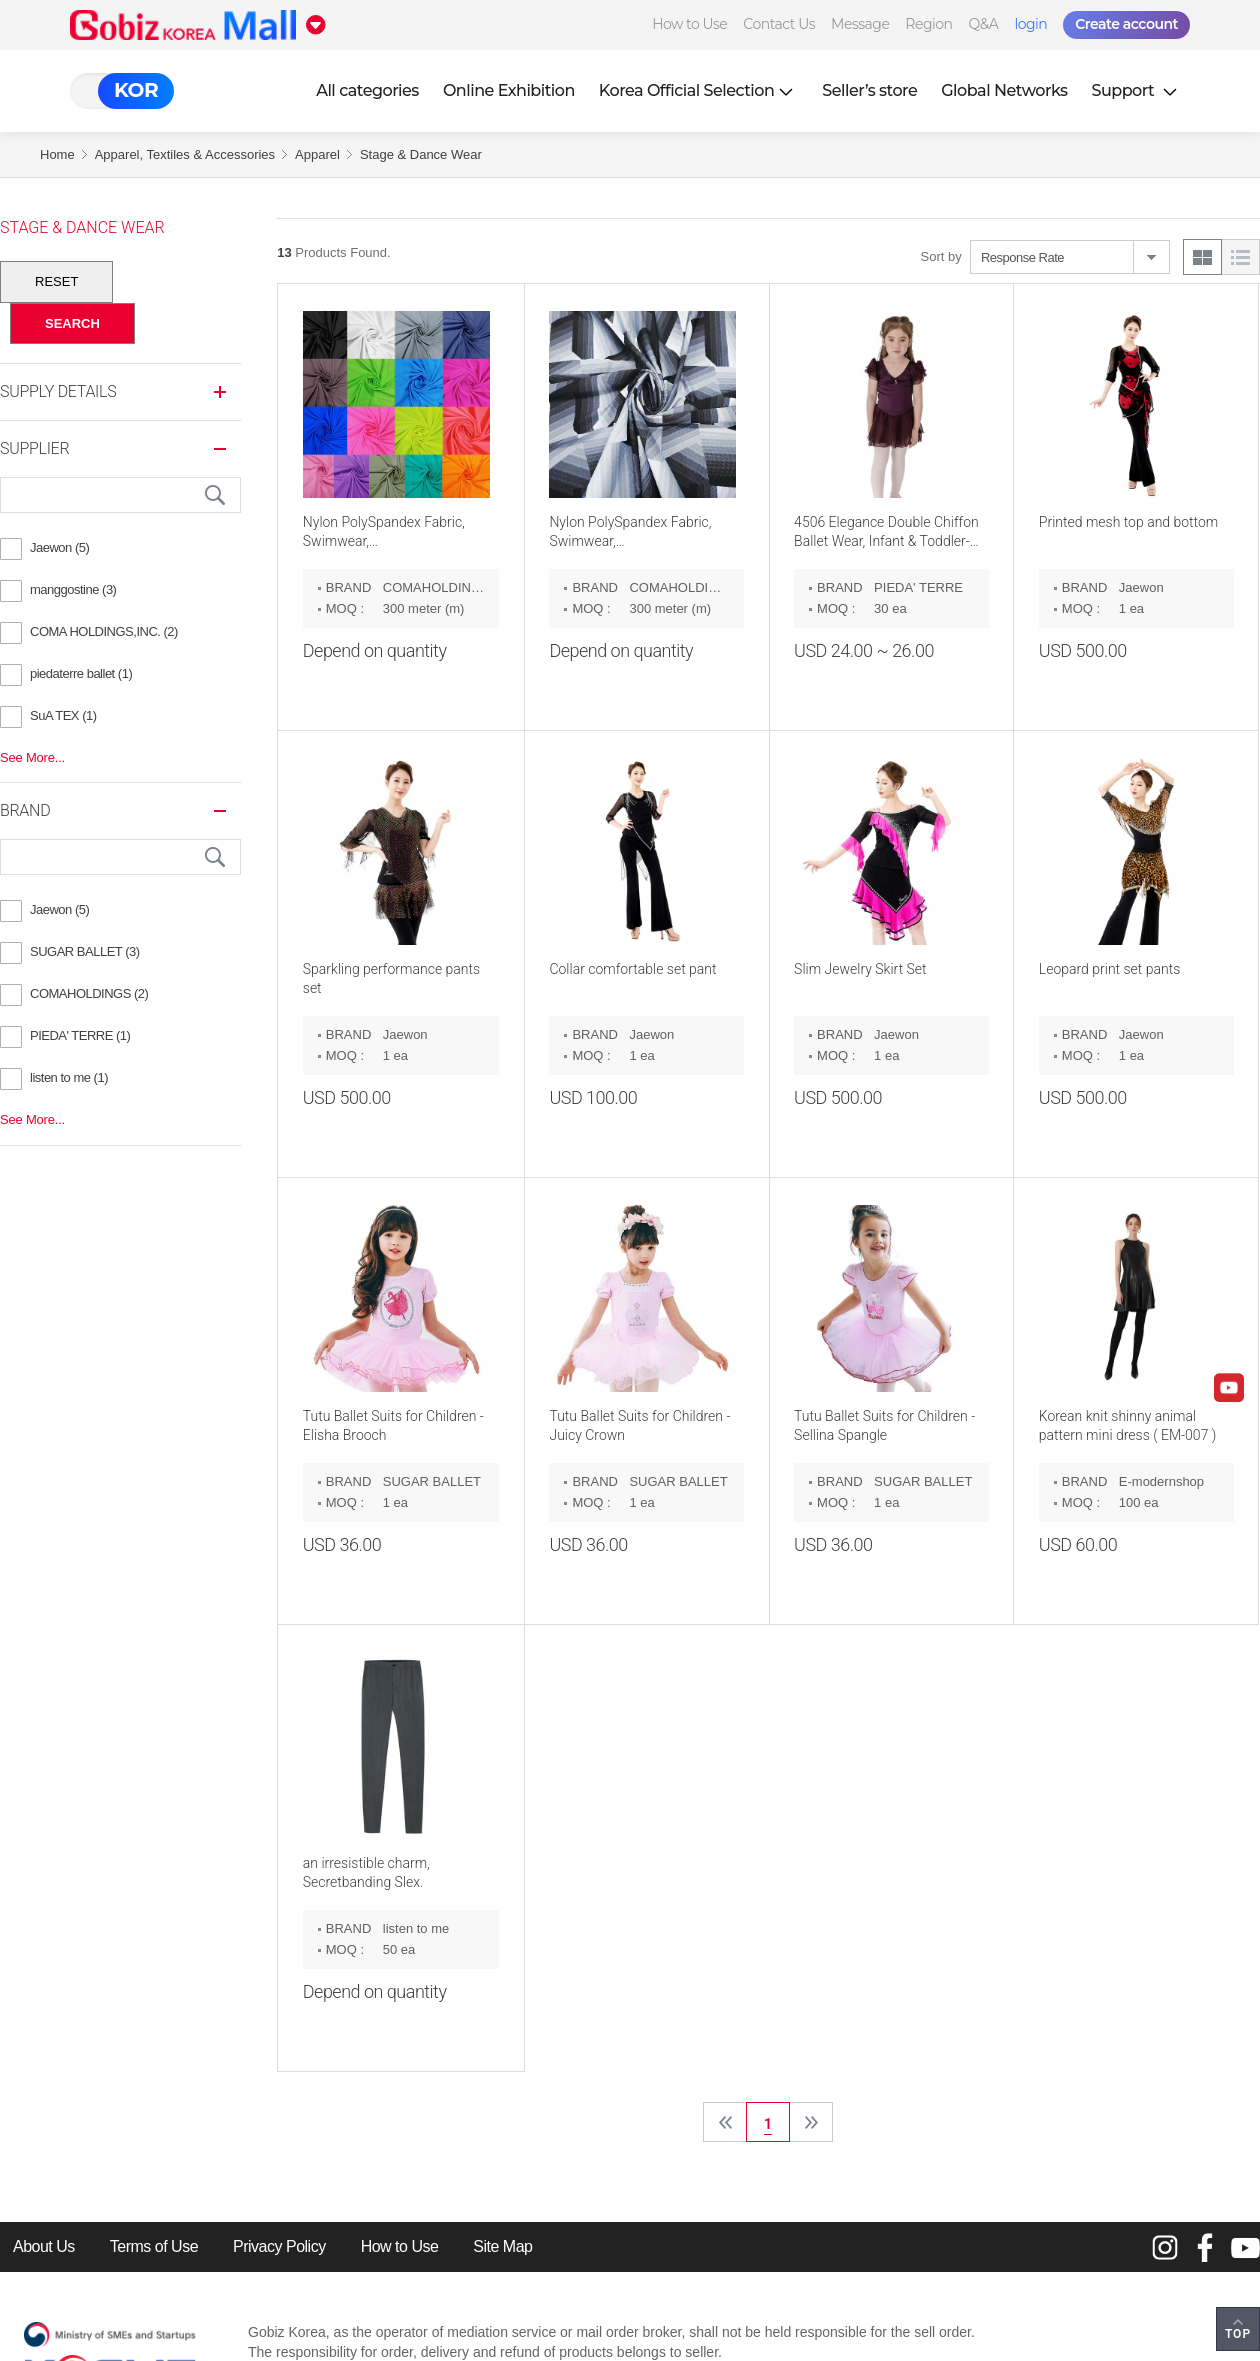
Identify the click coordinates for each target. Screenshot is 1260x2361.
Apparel (317, 154)
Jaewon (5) (59, 547)
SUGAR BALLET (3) (85, 951)
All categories (367, 90)
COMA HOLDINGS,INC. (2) (104, 631)
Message (860, 24)
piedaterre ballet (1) (81, 673)
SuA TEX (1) (63, 715)
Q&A (984, 24)
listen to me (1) (69, 1077)
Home (57, 154)
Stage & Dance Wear (421, 154)
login (1030, 24)
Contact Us (779, 24)
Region (928, 24)
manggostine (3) (73, 589)
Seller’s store (869, 90)
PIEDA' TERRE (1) (80, 1035)
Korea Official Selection (699, 90)
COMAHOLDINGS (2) (89, 993)
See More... (32, 757)
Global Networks (1004, 90)
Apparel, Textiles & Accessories (185, 154)
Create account (1126, 24)
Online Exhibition (509, 90)
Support (1137, 90)
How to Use (689, 24)
